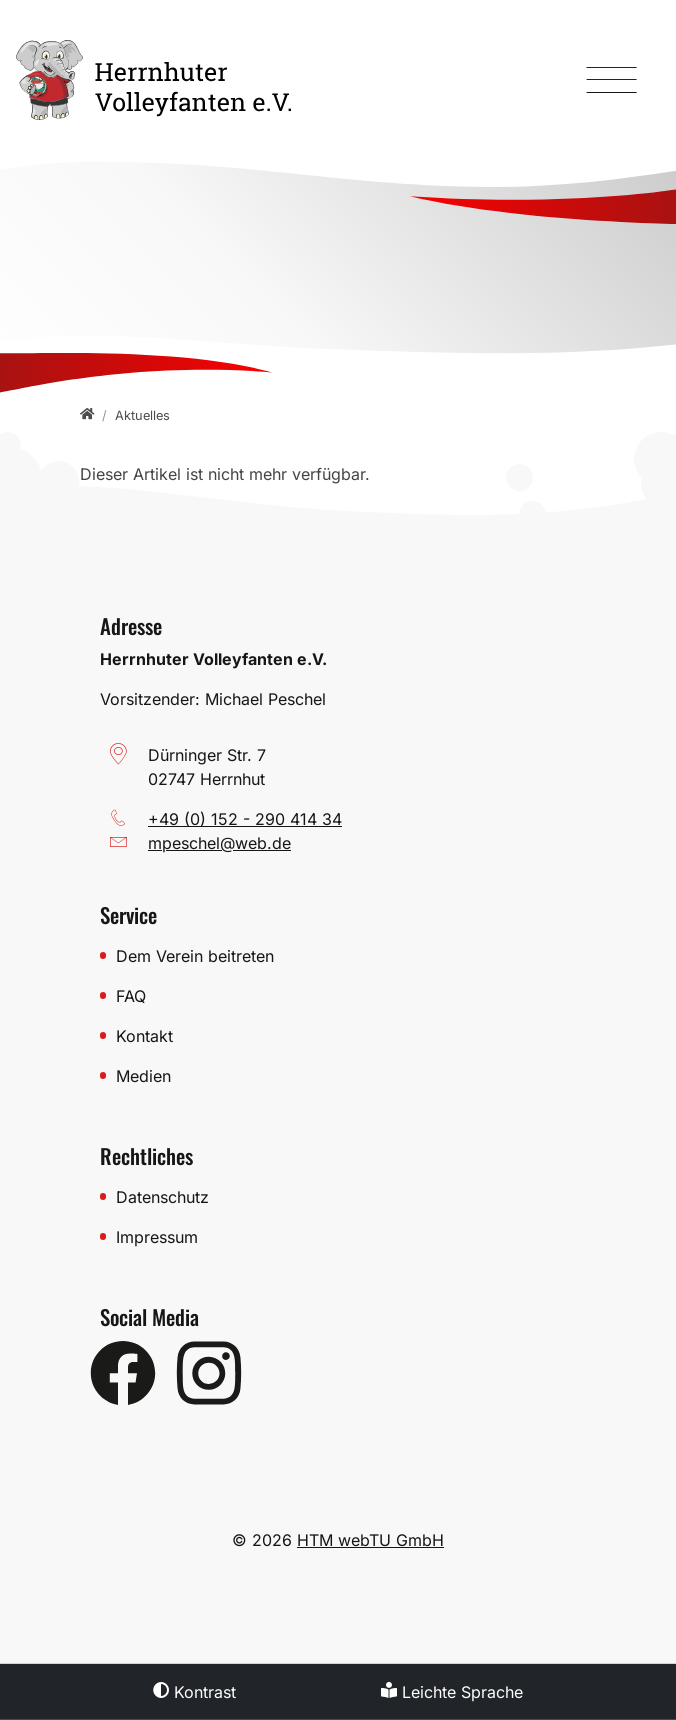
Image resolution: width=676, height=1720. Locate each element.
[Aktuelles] (142, 415)
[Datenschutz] (346, 1197)
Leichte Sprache (452, 1692)
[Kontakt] (346, 1036)
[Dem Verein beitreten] (346, 956)
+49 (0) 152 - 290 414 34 (245, 819)
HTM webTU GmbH (370, 1540)
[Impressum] (346, 1237)
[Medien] (346, 1076)
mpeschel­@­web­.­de (219, 843)
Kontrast (194, 1692)
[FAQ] (346, 996)
